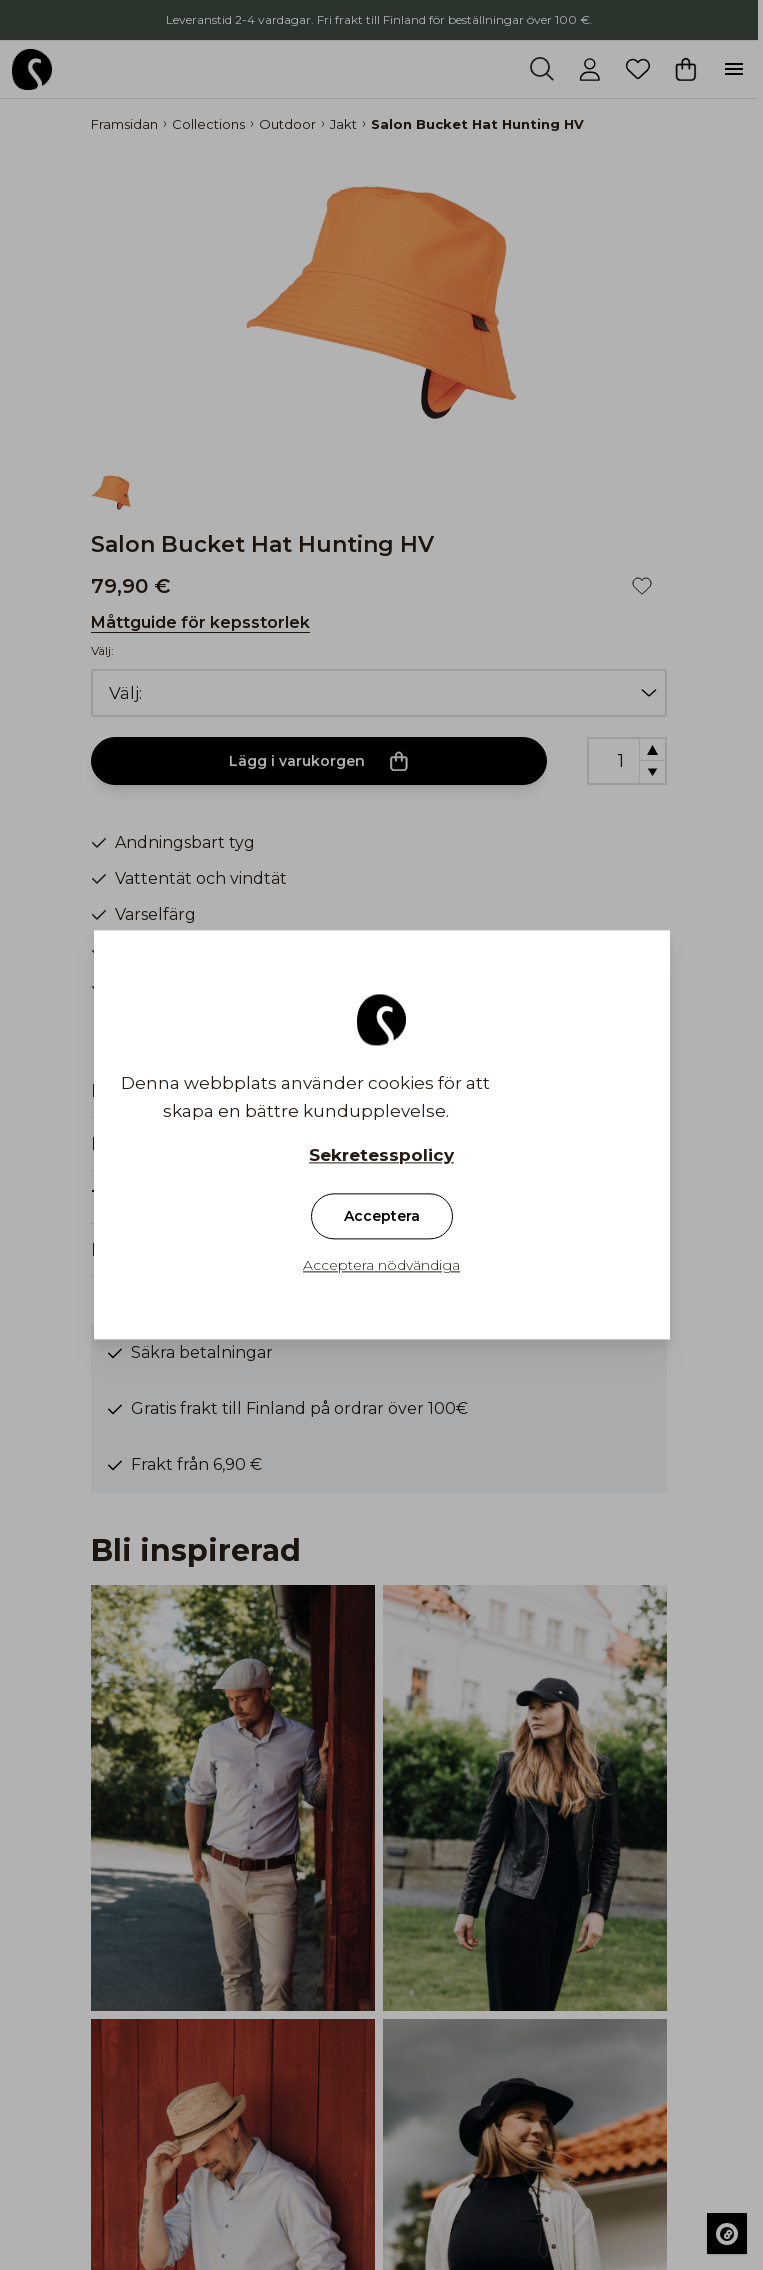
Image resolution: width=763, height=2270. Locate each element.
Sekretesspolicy (381, 1156)
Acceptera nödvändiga (381, 1266)
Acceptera (382, 1217)
